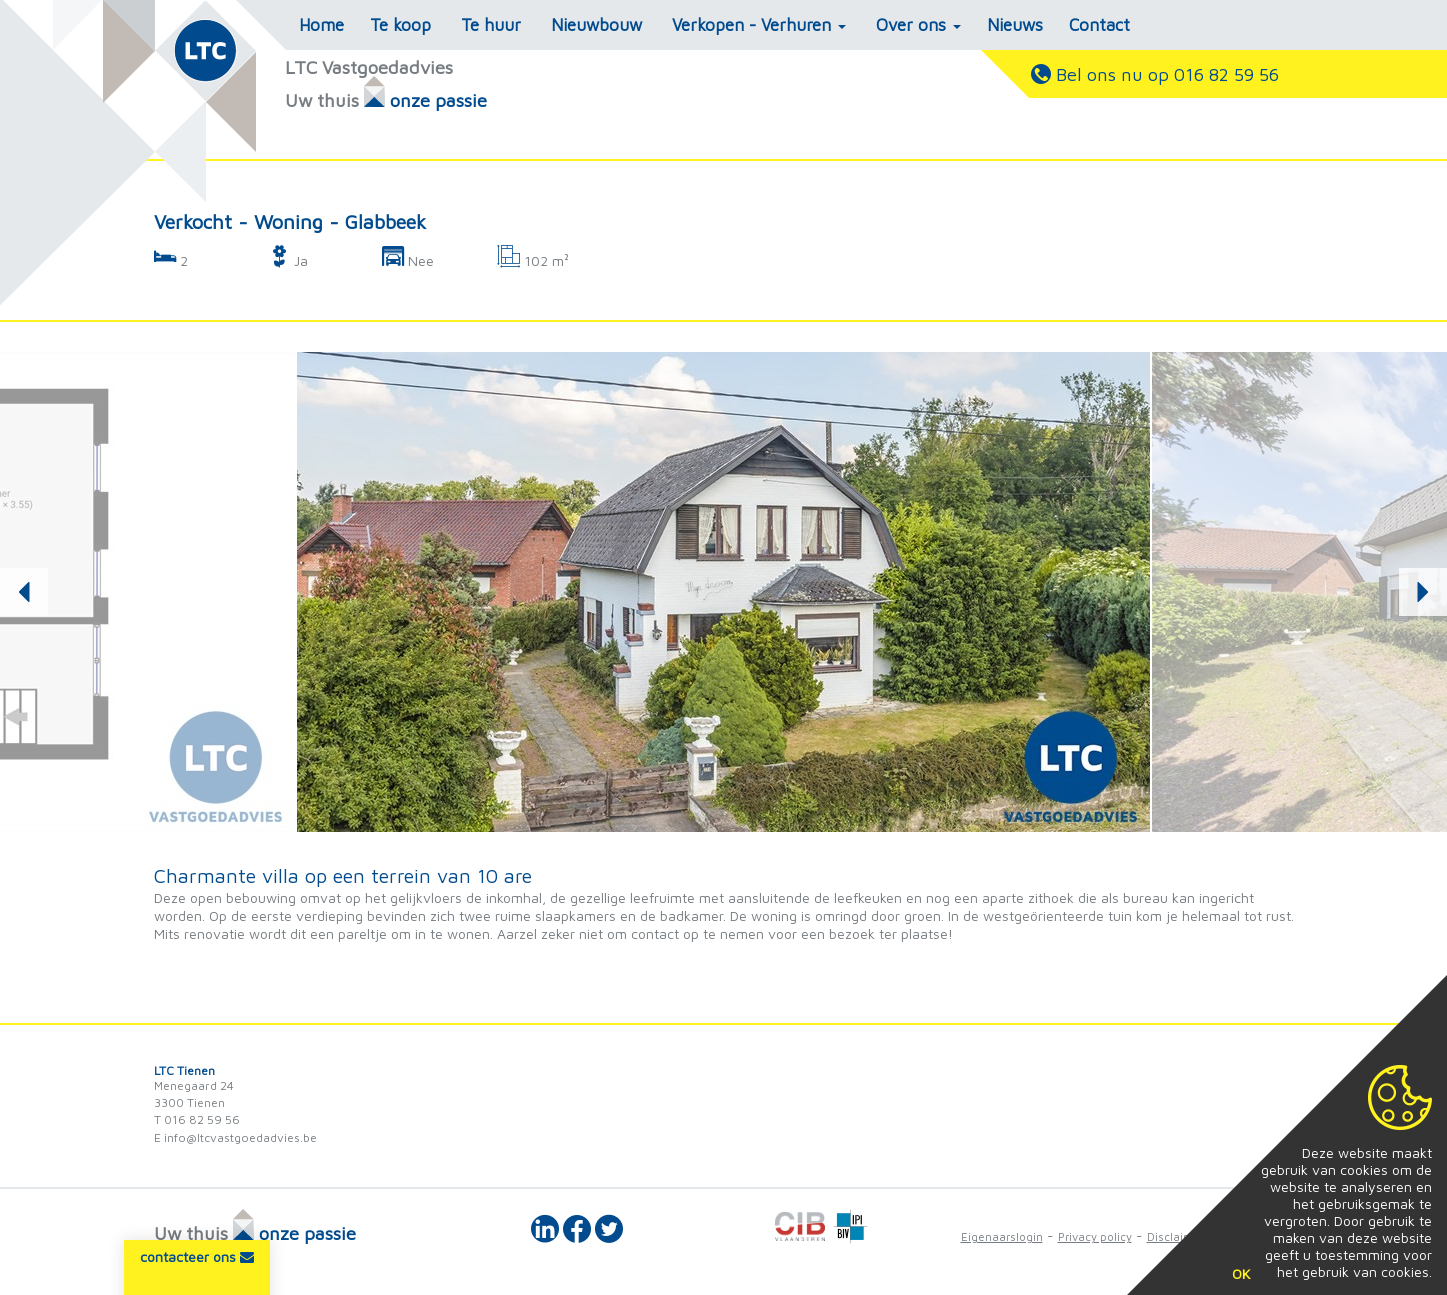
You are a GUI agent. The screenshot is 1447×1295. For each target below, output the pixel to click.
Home (321, 25)
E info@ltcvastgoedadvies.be (235, 1137)
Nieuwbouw (596, 25)
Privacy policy (1095, 1236)
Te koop (400, 25)
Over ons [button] (918, 25)
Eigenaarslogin (1002, 1236)
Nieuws (1015, 25)
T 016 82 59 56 (197, 1119)
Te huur (491, 25)
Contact (1099, 25)
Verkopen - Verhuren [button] (759, 25)
